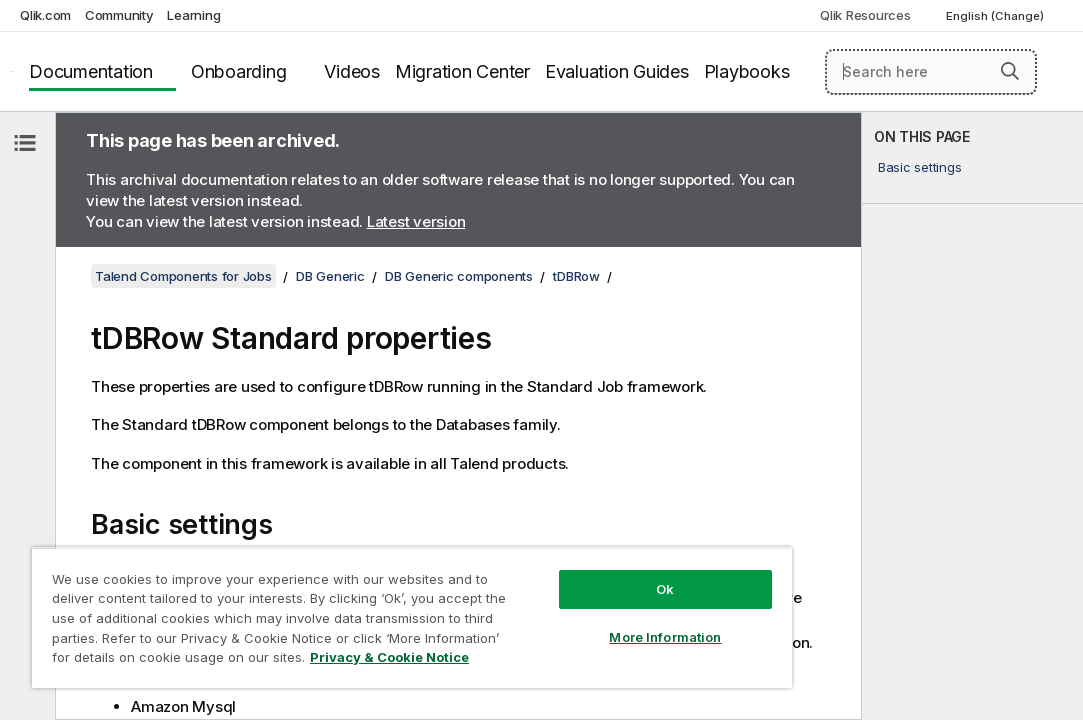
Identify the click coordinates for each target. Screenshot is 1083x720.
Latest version (416, 221)
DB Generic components (459, 276)
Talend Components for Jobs (183, 276)
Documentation (91, 71)
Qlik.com (45, 15)
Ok (554, 554)
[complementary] (972, 416)
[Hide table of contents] (25, 143)
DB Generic (330, 276)
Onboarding (239, 71)
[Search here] (931, 72)
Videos (352, 71)
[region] (346, 600)
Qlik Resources (865, 15)
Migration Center (462, 71)
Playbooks (747, 71)
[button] (1010, 71)
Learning (193, 15)
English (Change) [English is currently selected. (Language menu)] (996, 16)
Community (119, 15)
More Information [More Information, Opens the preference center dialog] (554, 602)
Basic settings (920, 167)
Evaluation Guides (617, 71)
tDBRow (576, 276)
